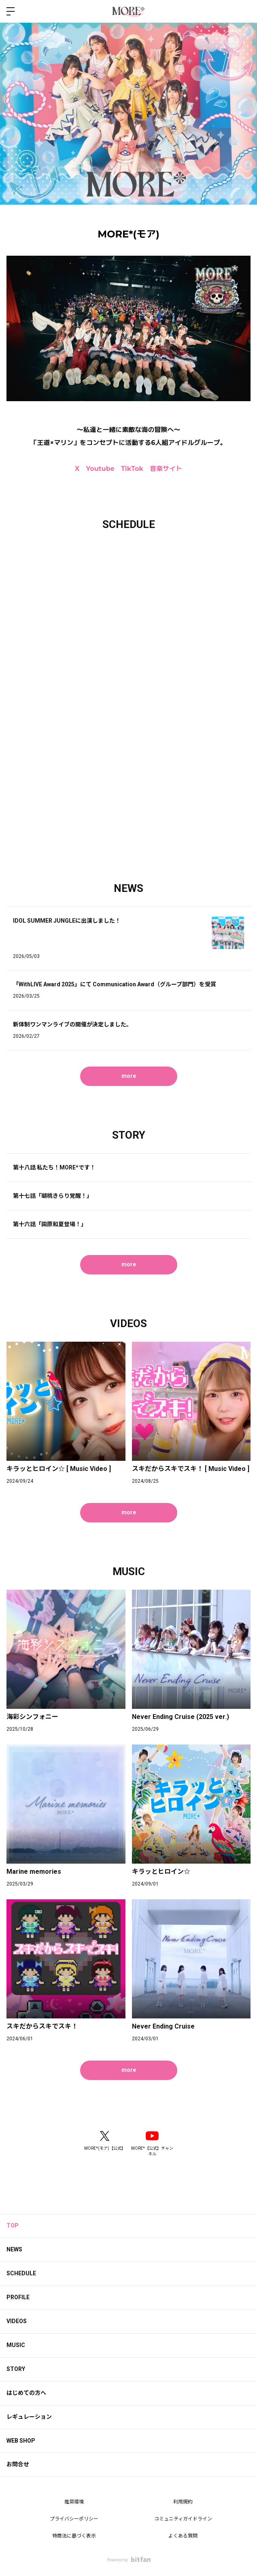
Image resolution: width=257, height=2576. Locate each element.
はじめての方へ (26, 2393)
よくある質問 (183, 2536)
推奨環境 (74, 2502)
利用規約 (183, 2502)
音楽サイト (166, 468)
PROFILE (18, 2297)
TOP (12, 2225)
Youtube (100, 468)
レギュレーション (29, 2417)
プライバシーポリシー (74, 2519)
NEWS (14, 2249)
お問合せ (17, 2464)
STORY (15, 2369)
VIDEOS (16, 2321)
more (128, 1076)
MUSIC (15, 2345)
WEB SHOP (20, 2440)
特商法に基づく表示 (74, 2536)
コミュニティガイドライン (183, 2519)
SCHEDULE (21, 2273)
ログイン (244, 11)
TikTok (132, 468)
